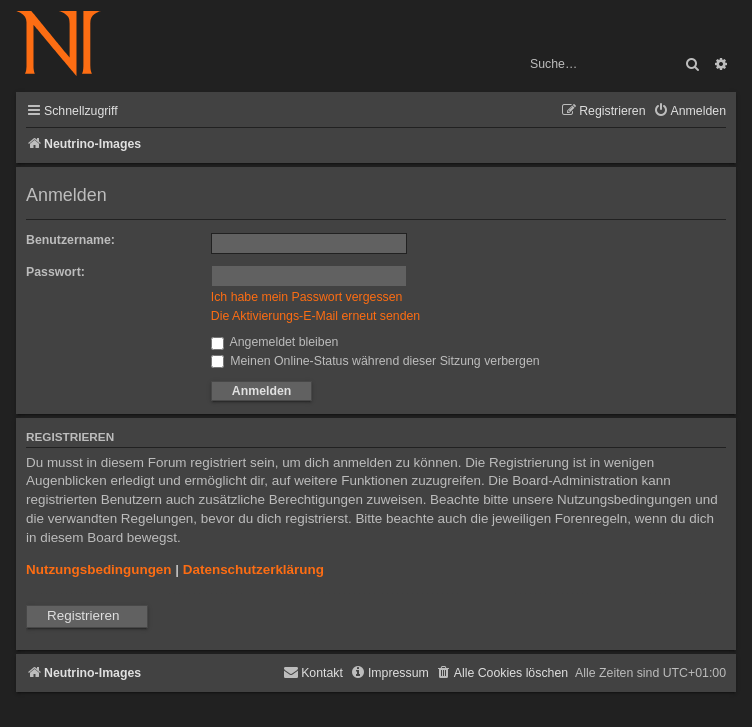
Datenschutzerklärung (253, 569)
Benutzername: (70, 240)
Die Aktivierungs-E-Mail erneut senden (315, 316)
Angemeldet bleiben (275, 342)
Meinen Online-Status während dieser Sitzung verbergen (375, 361)
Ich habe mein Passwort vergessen (307, 297)
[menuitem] (689, 111)
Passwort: (55, 272)
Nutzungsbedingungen (99, 569)
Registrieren (83, 615)
